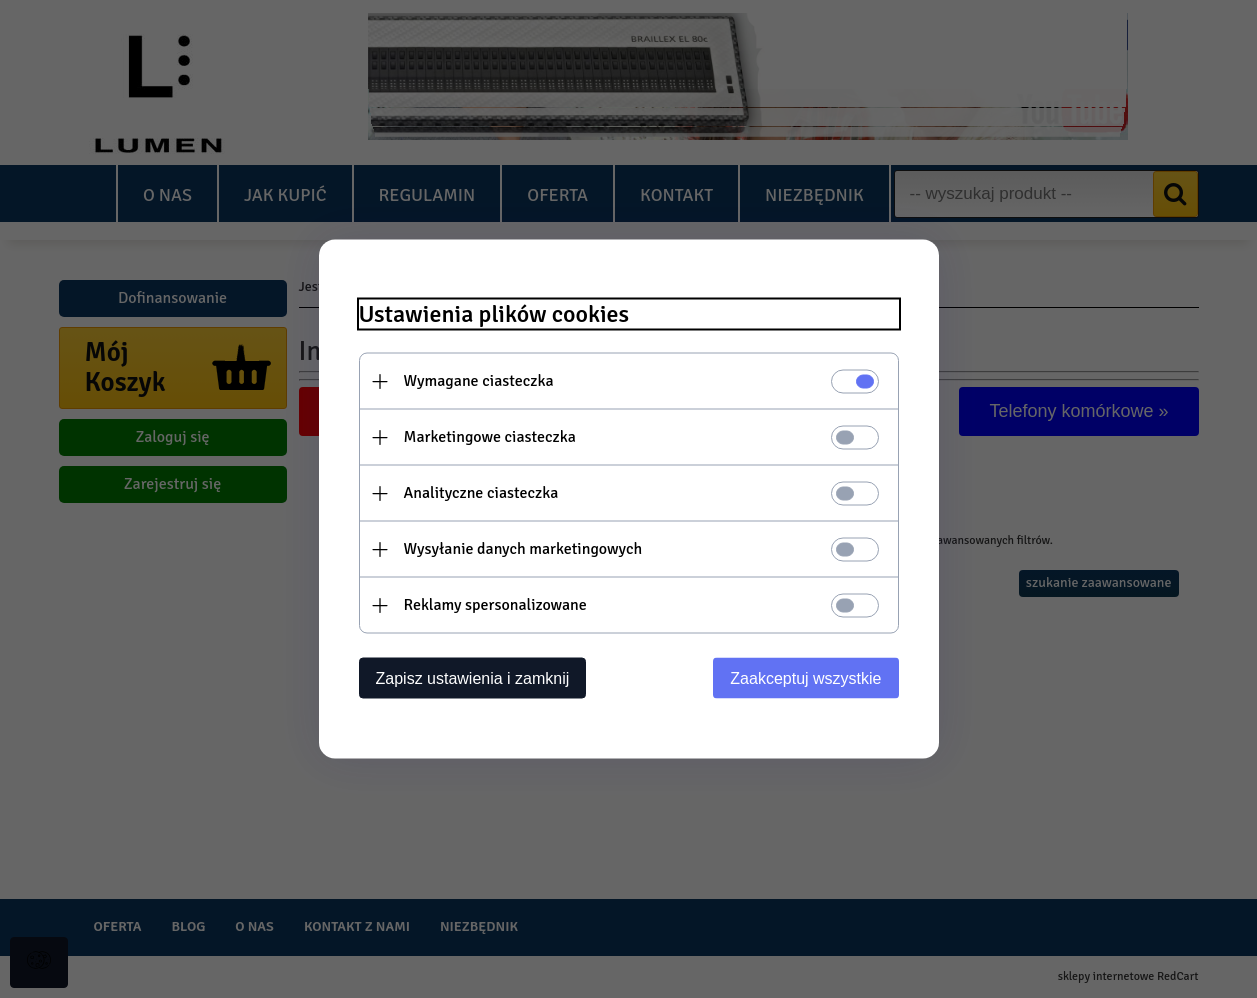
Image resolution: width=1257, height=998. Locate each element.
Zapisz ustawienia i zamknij (473, 678)
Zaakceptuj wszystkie (805, 678)
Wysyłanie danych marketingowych (523, 549)
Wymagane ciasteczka (479, 381)
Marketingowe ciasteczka (490, 437)
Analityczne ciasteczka (481, 493)
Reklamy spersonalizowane (495, 605)
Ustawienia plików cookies (494, 314)
